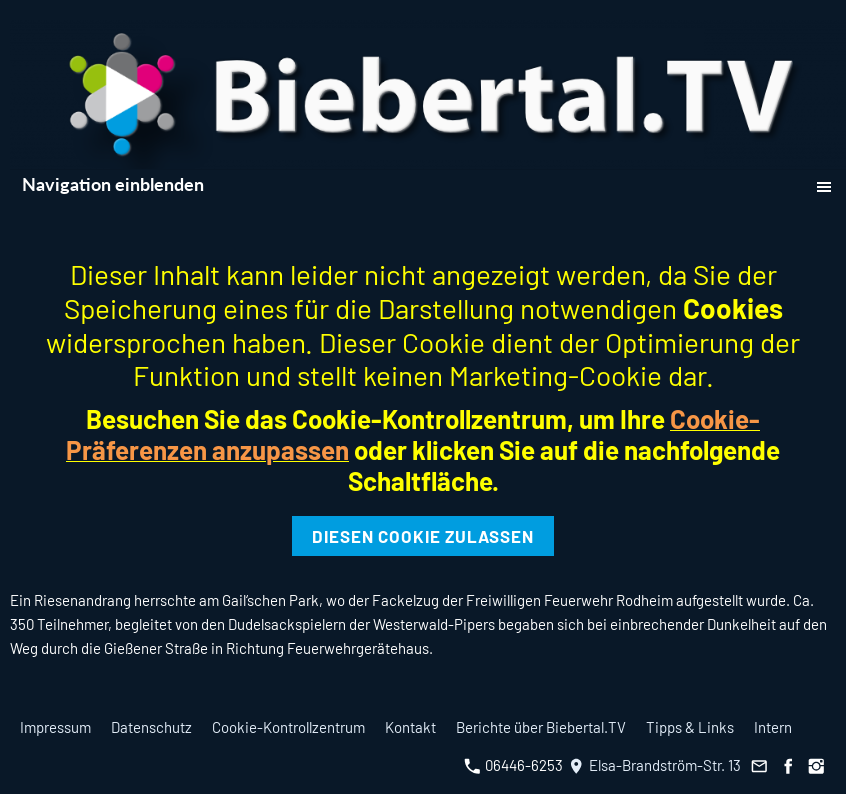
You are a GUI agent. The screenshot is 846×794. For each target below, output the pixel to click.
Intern (773, 727)
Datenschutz (151, 727)
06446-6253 (513, 765)
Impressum (55, 727)
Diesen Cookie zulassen (423, 536)
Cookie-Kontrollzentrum (288, 727)
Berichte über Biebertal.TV (541, 727)
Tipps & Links (690, 727)
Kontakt (410, 727)
